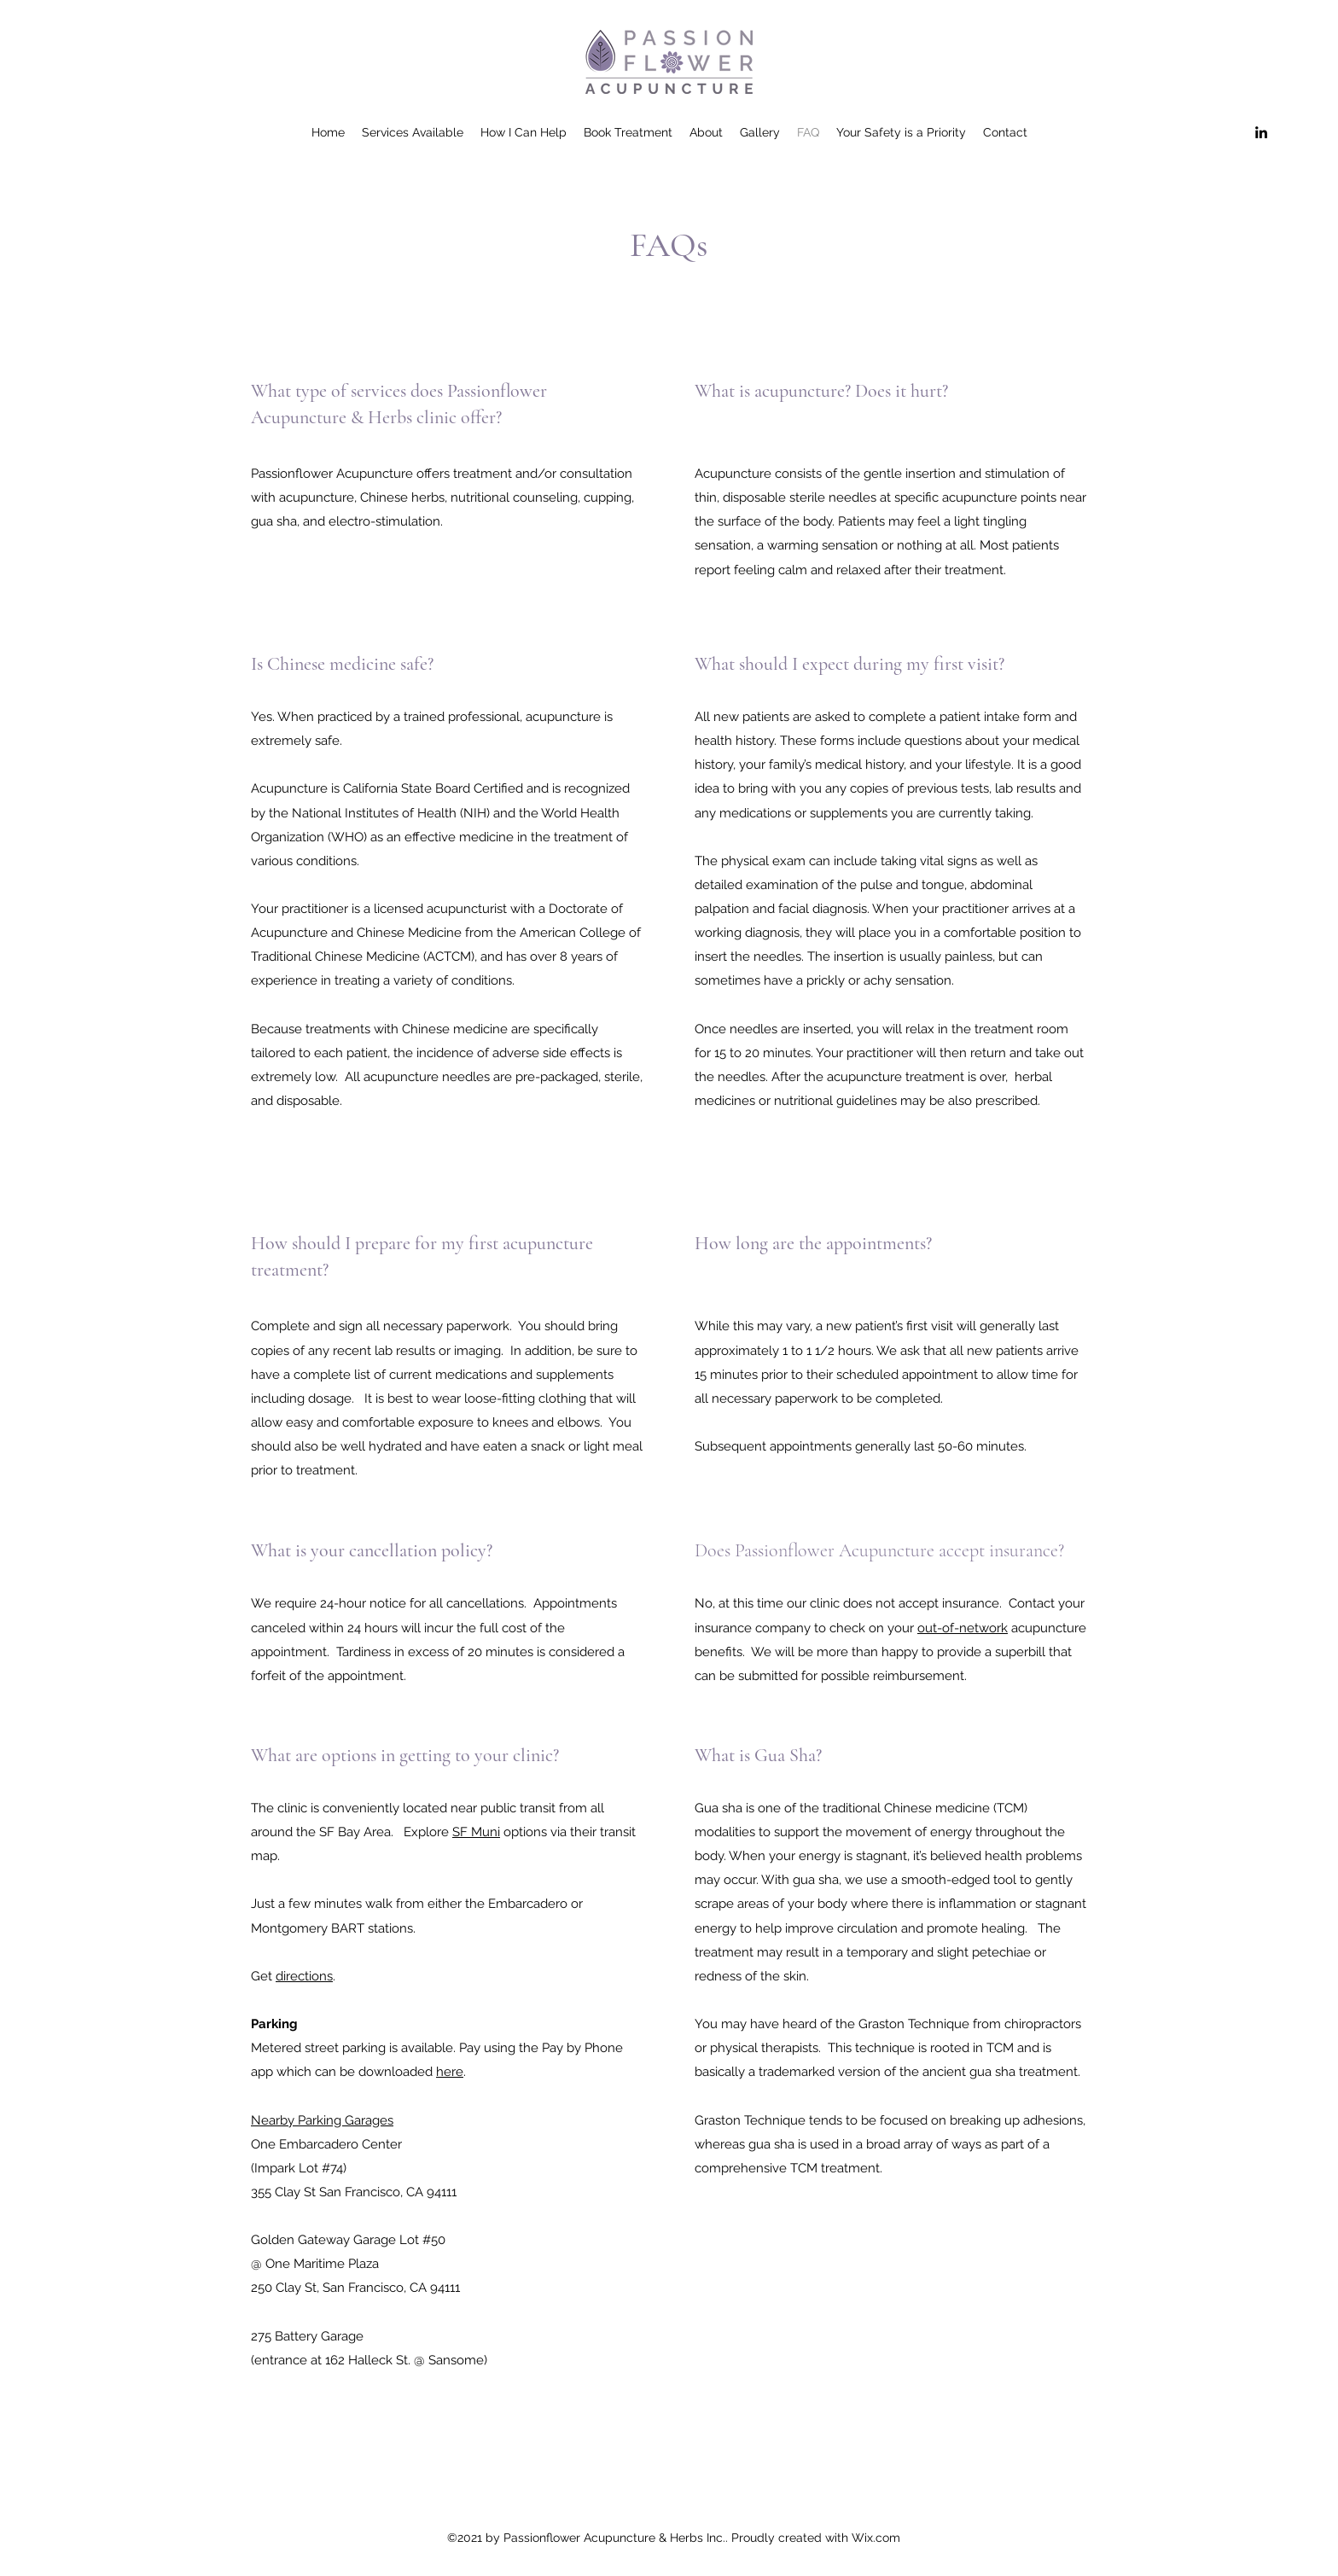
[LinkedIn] (1261, 132)
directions (304, 1976)
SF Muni (476, 1832)
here (449, 2071)
